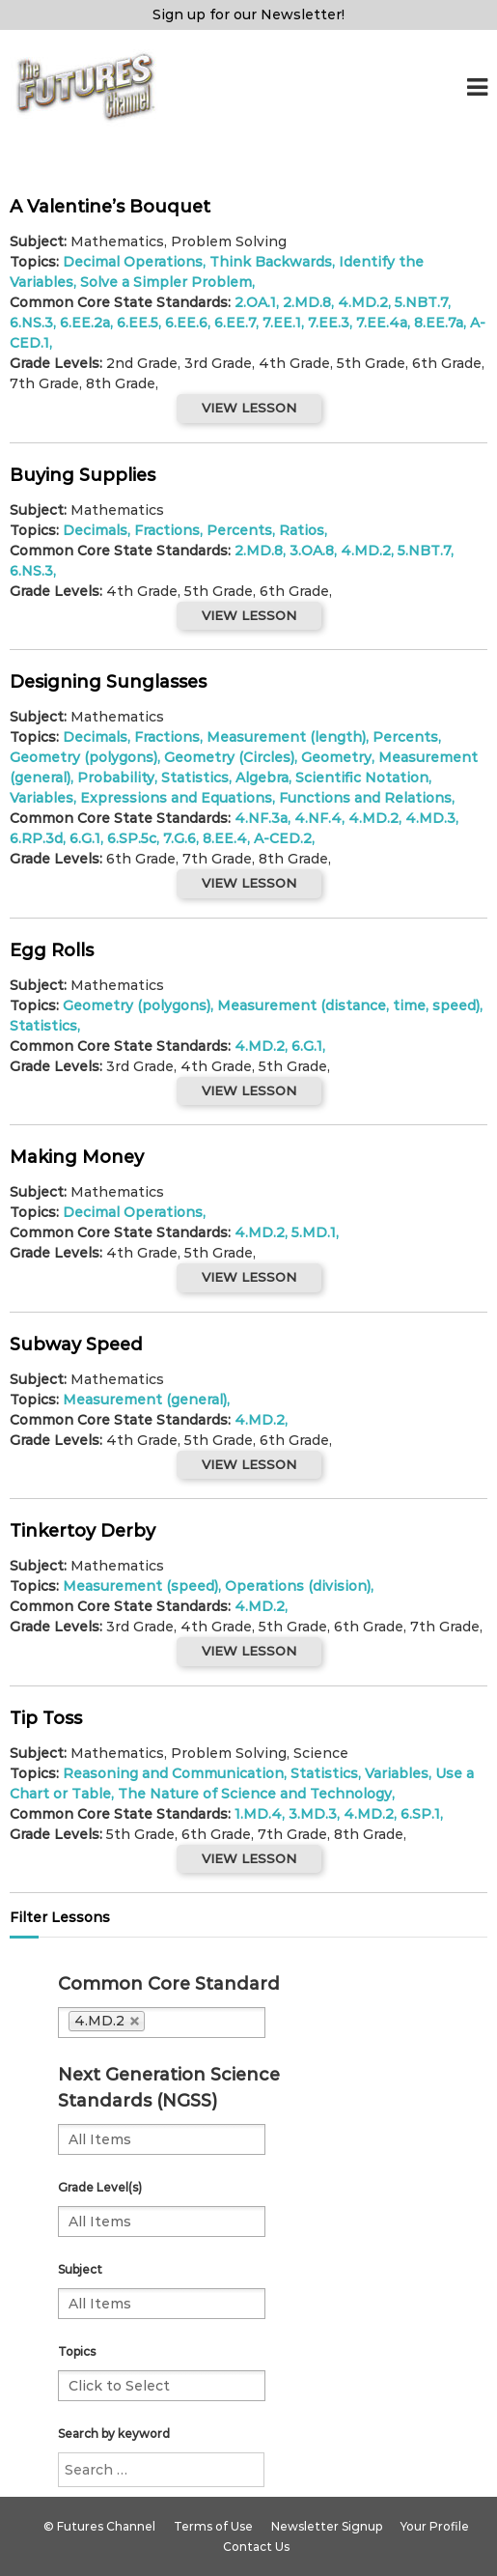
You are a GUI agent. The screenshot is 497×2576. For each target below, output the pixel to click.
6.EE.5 (137, 322)
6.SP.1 (420, 1814)
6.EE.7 (235, 322)
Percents (239, 530)
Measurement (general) (145, 1399)
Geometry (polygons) (83, 757)
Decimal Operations (133, 261)
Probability (115, 777)
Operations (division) (298, 1586)
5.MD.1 (313, 1232)
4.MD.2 (363, 302)
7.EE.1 (281, 322)
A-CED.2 (283, 838)
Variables (41, 798)
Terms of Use (213, 2526)
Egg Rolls (52, 950)
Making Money (77, 1157)
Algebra (262, 777)
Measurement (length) (286, 737)
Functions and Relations (365, 798)
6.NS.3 (31, 322)
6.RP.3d (36, 838)
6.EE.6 (186, 322)
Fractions (167, 530)
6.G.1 (84, 838)
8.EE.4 (225, 838)
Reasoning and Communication (173, 1773)
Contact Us (256, 2546)
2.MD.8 (307, 302)
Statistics (195, 777)
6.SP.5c (131, 838)
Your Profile (434, 2526)
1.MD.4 (258, 1814)
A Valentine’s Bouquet (110, 206)
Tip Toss (46, 1718)
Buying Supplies (82, 475)
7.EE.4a (381, 322)
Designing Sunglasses (108, 682)
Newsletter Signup (326, 2526)
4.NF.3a (261, 818)
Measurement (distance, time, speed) (348, 1005)
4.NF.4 (318, 818)
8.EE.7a (438, 322)
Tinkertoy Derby (82, 1531)
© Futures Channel (99, 2526)
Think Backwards (270, 261)
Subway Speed (76, 1344)
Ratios (301, 530)
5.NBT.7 (421, 302)
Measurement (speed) (140, 1586)
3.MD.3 (313, 1814)
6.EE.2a (85, 322)
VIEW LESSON (249, 407)
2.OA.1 (255, 302)
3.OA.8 (312, 550)
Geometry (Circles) (229, 757)
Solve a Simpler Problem (166, 282)
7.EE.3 (328, 322)
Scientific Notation (361, 777)
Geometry (336, 757)
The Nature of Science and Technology (255, 1793)
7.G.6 (179, 838)
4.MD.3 (430, 818)
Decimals (95, 530)
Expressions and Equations (176, 798)
